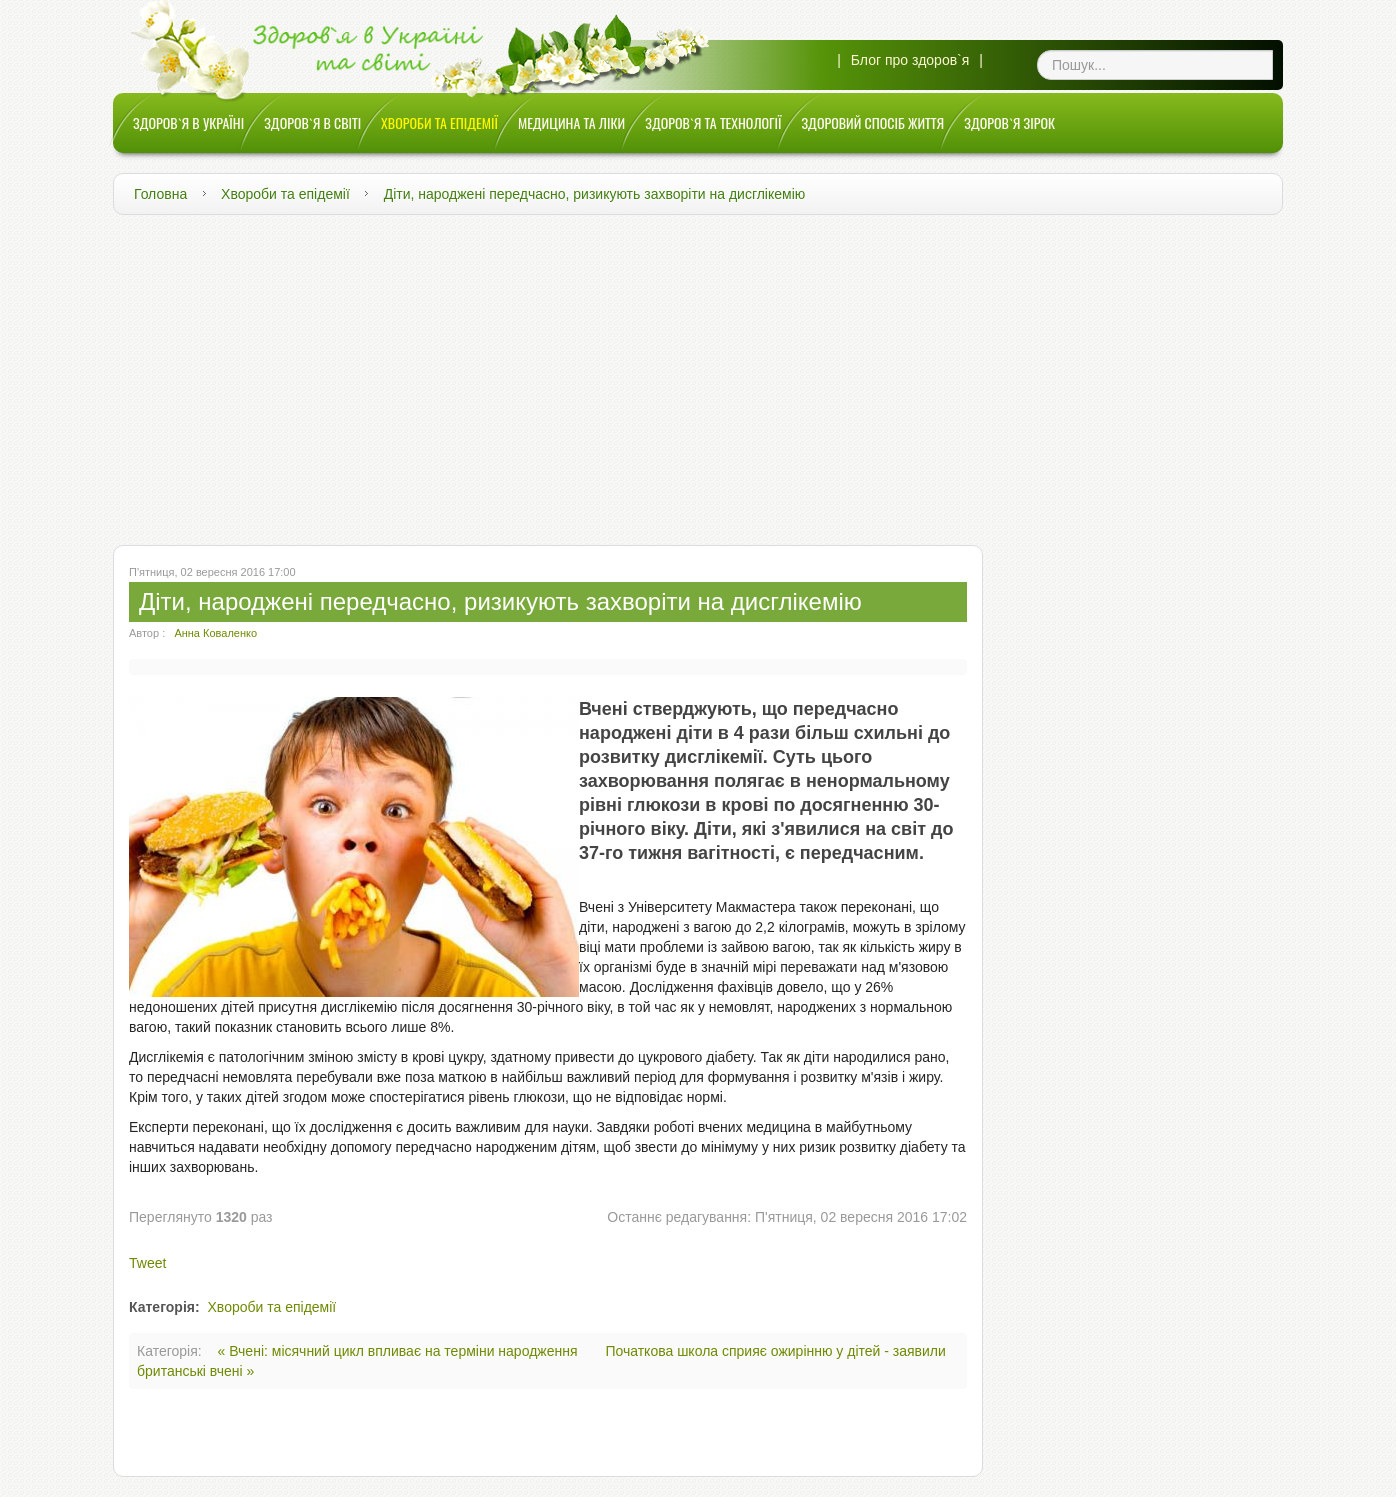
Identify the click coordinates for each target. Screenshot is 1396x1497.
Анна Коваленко (215, 633)
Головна (160, 194)
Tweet (147, 1263)
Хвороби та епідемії (285, 194)
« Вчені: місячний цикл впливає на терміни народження (400, 1351)
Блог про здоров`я (910, 60)
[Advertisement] (698, 375)
